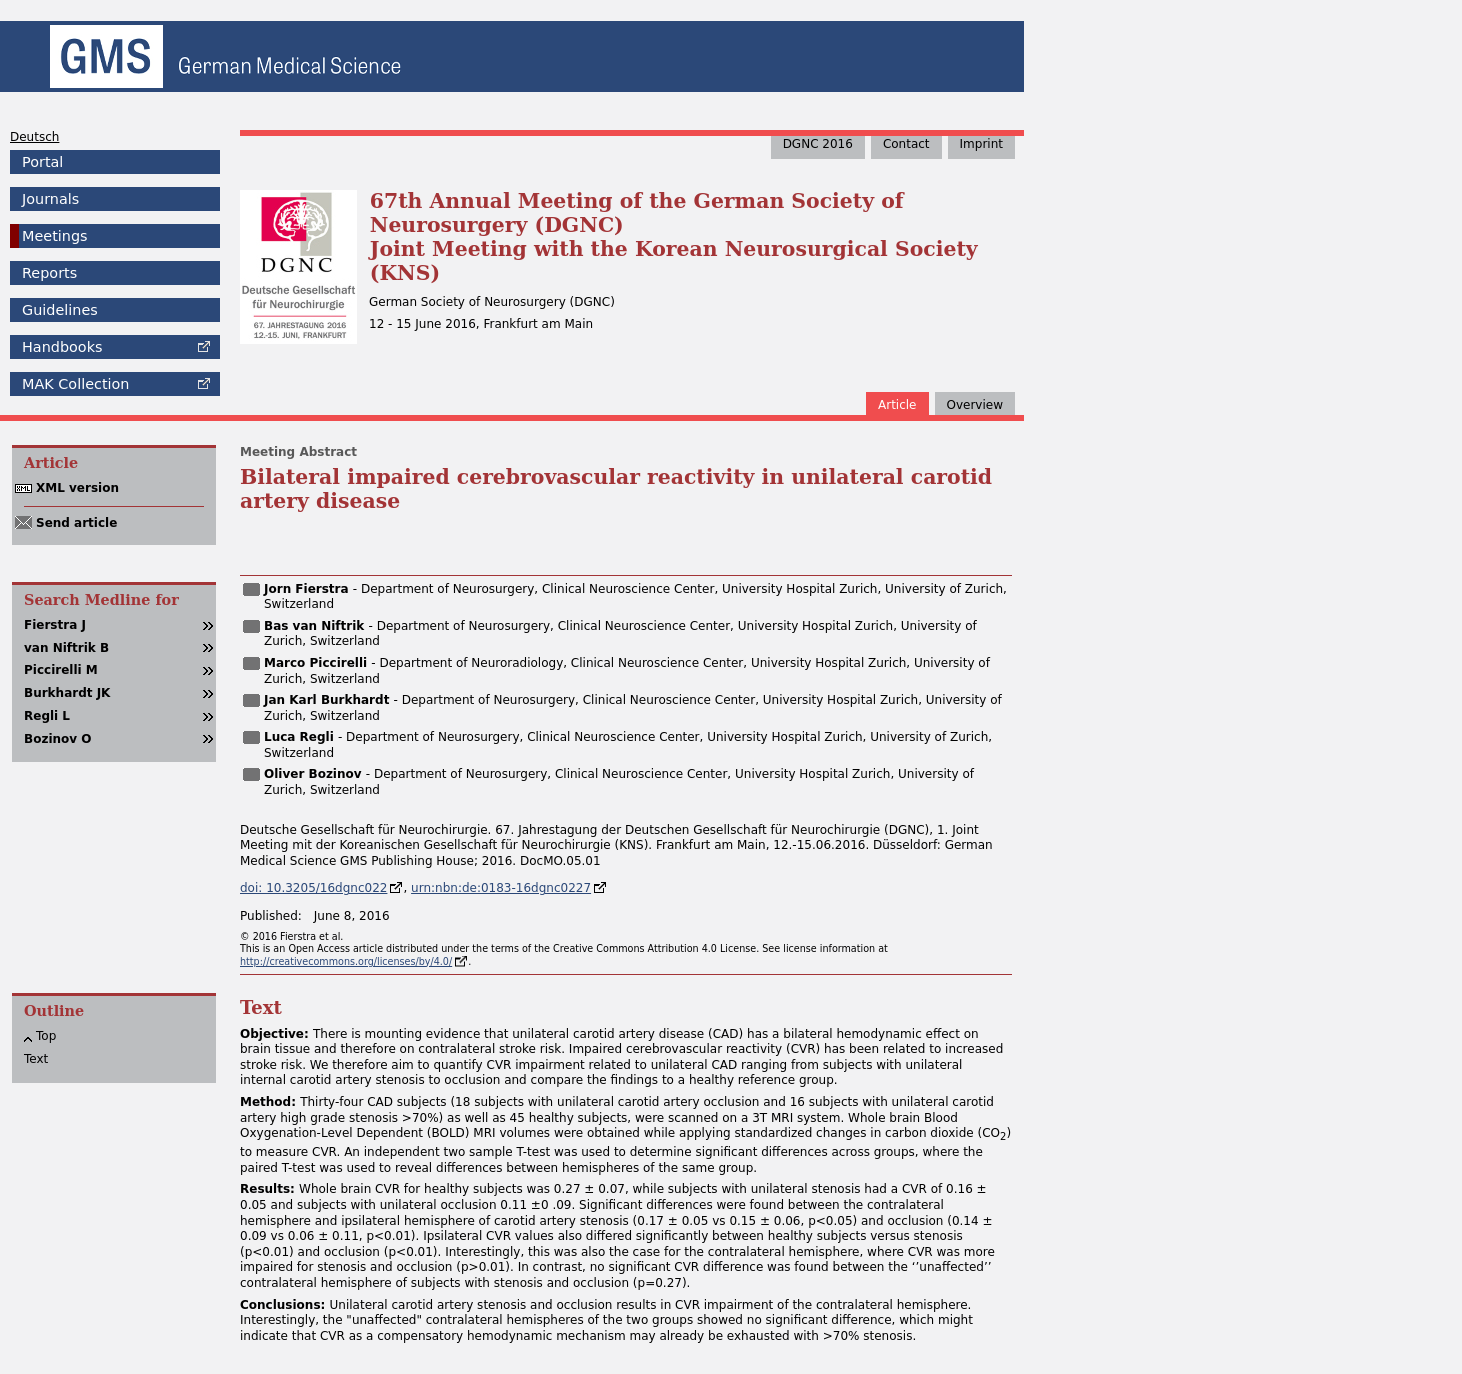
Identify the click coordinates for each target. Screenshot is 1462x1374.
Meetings (55, 236)
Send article (76, 523)
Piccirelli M (61, 670)
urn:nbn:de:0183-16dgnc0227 (501, 888)
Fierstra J (55, 625)
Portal (42, 162)
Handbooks (62, 347)
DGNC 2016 (818, 144)
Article (897, 405)
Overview (975, 405)
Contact (906, 144)
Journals (50, 199)
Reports (49, 273)
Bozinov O (57, 739)
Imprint (981, 144)
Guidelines (60, 310)
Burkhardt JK (67, 693)
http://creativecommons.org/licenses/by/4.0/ (346, 961)
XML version (77, 488)
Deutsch (34, 137)
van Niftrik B (66, 648)
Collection (75, 384)
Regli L (47, 716)
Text (36, 1059)
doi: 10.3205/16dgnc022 (313, 888)
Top (46, 1036)
